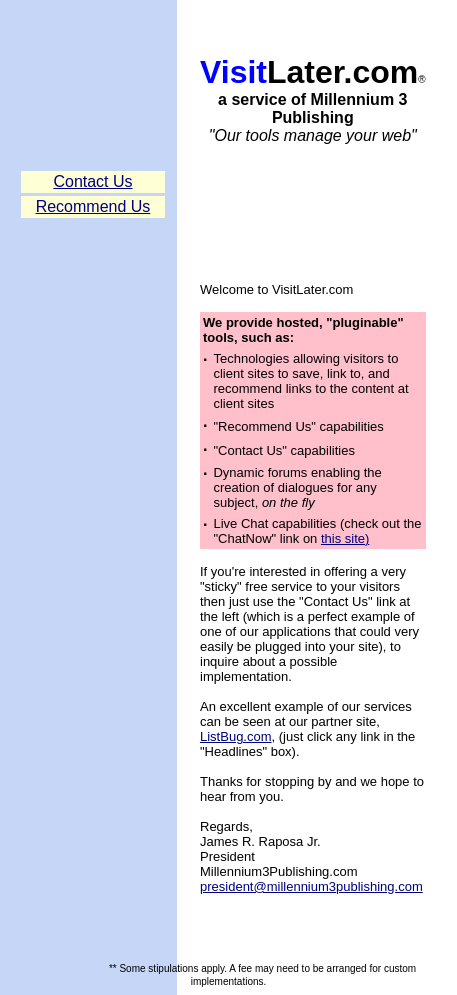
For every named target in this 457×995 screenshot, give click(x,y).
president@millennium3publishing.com (311, 886)
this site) (345, 538)
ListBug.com (236, 736)
